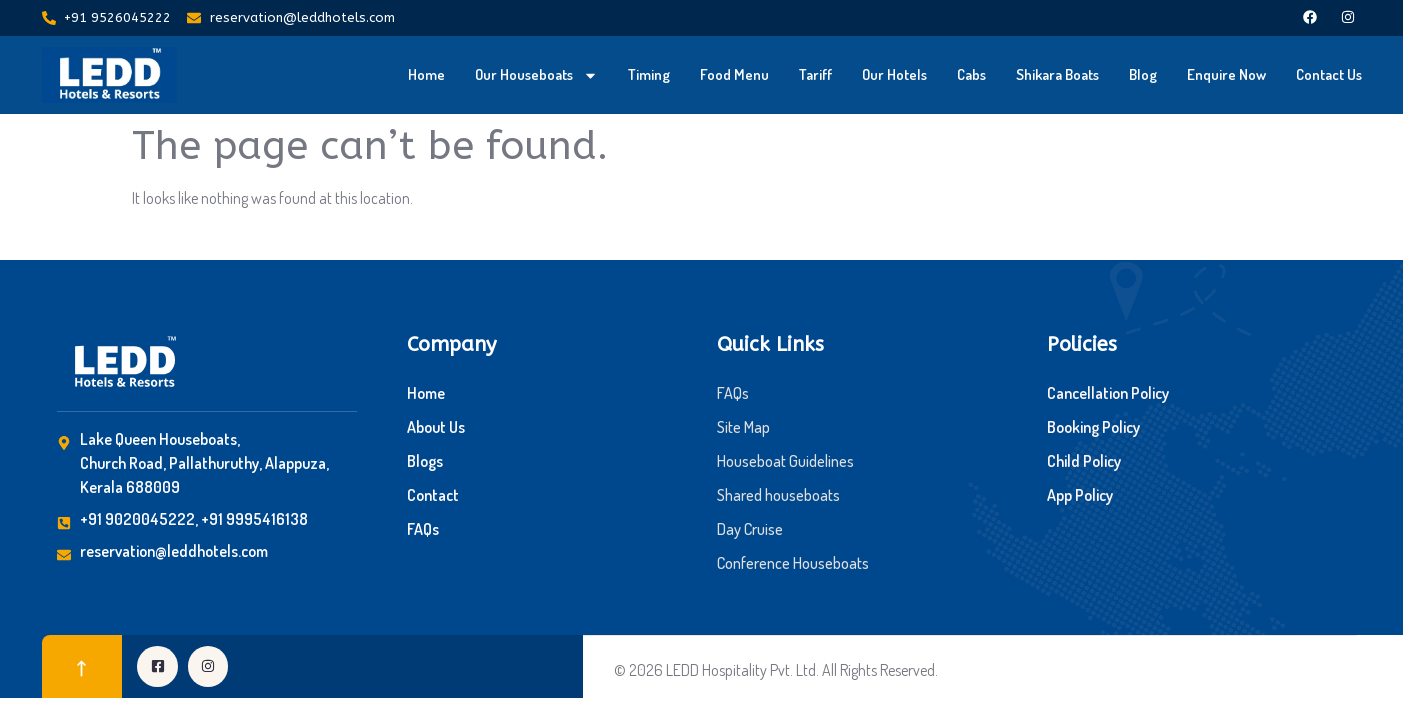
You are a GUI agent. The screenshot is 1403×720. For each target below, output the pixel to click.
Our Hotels (894, 74)
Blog (1143, 74)
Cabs (971, 74)
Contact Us (1329, 74)
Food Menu (734, 74)
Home (426, 74)
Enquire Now (1226, 74)
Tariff (815, 74)
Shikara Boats (1057, 74)
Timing (649, 74)
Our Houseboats (536, 75)
